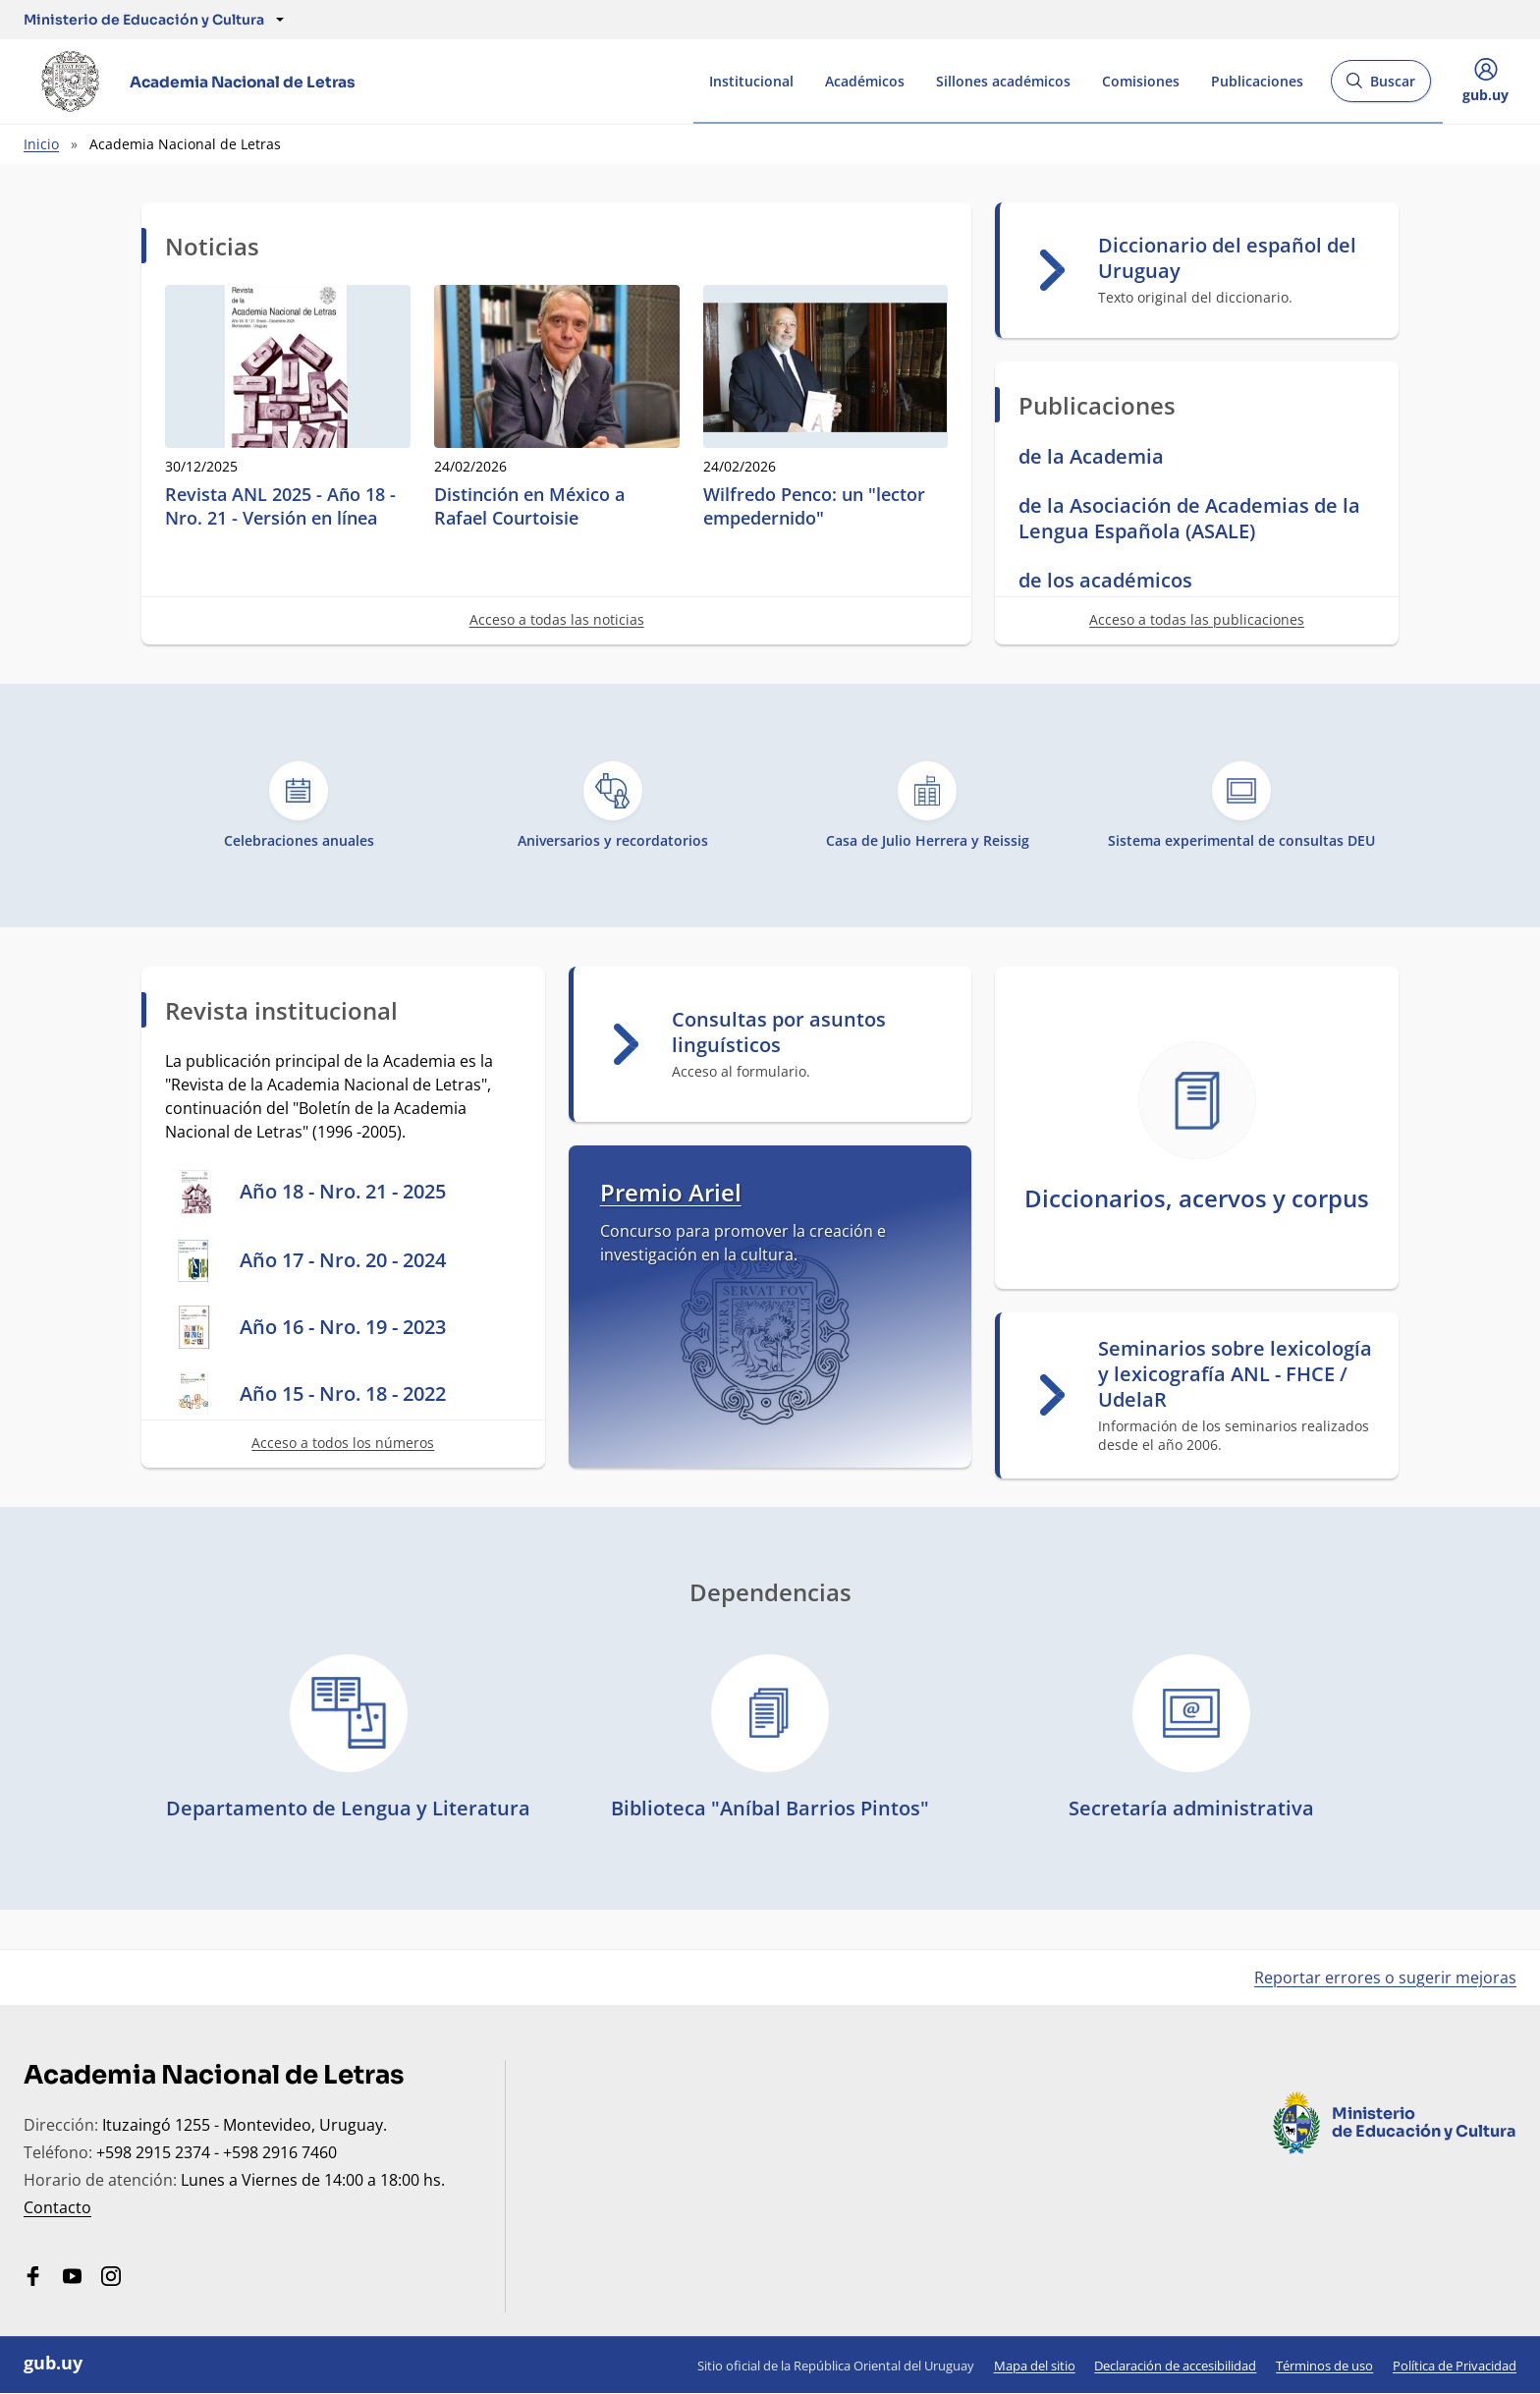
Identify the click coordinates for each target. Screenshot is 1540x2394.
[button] (144, 19)
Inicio (41, 144)
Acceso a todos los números (342, 1442)
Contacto (57, 2207)
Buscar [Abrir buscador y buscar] (1380, 87)
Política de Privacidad (1454, 2365)
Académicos (865, 81)
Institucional (751, 81)
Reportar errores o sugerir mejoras (1385, 1977)
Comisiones (1141, 81)
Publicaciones (1257, 81)
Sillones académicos (1003, 81)
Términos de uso (1324, 2365)
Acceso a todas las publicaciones (1196, 619)
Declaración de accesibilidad (1175, 2365)
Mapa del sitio (1034, 2365)
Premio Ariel (671, 1192)
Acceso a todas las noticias (556, 619)
